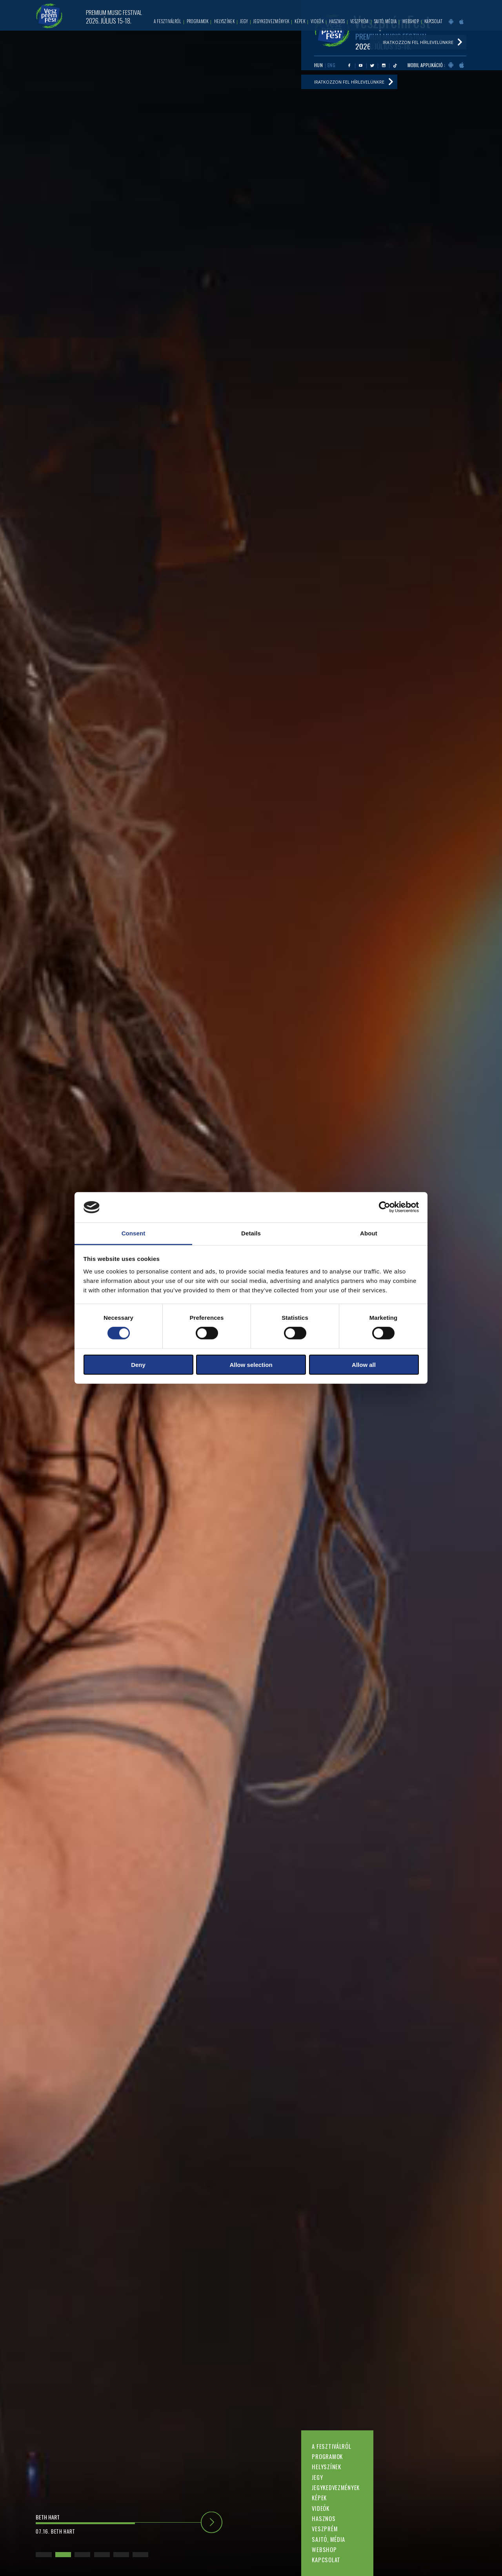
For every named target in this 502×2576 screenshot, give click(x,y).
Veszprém (325, 2529)
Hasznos (323, 2518)
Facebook (349, 65)
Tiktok (395, 65)
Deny (138, 1364)
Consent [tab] (134, 1233)
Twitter (372, 65)
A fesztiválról (331, 2446)
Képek (319, 2498)
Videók (320, 2508)
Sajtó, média (328, 2539)
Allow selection (250, 1364)
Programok (327, 2456)
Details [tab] (251, 1233)
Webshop (324, 2549)
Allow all (364, 1364)
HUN (318, 65)
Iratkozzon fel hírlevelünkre (349, 82)
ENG (331, 65)
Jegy (317, 2477)
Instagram (384, 65)
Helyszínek (326, 2467)
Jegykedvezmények (336, 2487)
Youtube (360, 65)
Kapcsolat (326, 2560)
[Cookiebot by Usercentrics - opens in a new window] (384, 1207)
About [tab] (368, 1233)
